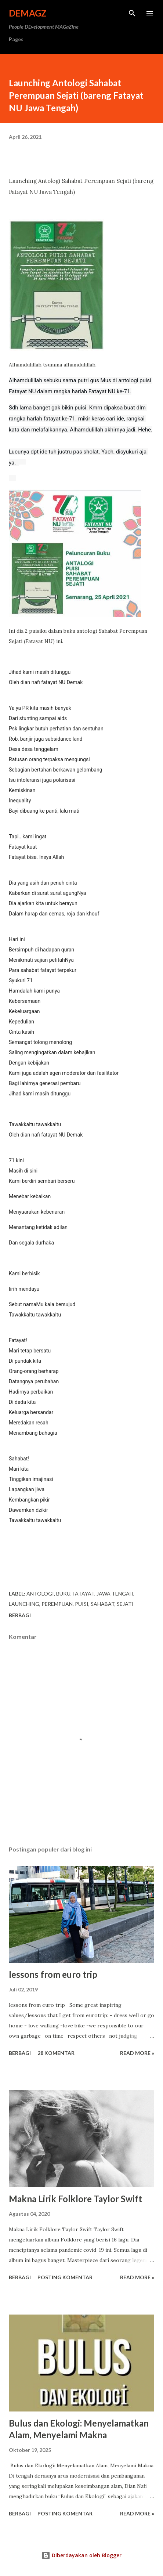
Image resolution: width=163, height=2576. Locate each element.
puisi (81, 1604)
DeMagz (28, 13)
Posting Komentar (65, 2277)
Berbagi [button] (20, 1615)
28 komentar (56, 2053)
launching (24, 1604)
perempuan (57, 1604)
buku (63, 1593)
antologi (40, 1593)
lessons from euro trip (53, 1974)
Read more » (137, 2053)
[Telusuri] (132, 13)
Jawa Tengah (115, 1593)
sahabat (103, 1604)
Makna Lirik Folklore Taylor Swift (75, 2198)
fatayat (83, 1593)
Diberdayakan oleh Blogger (81, 2555)
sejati (125, 1604)
